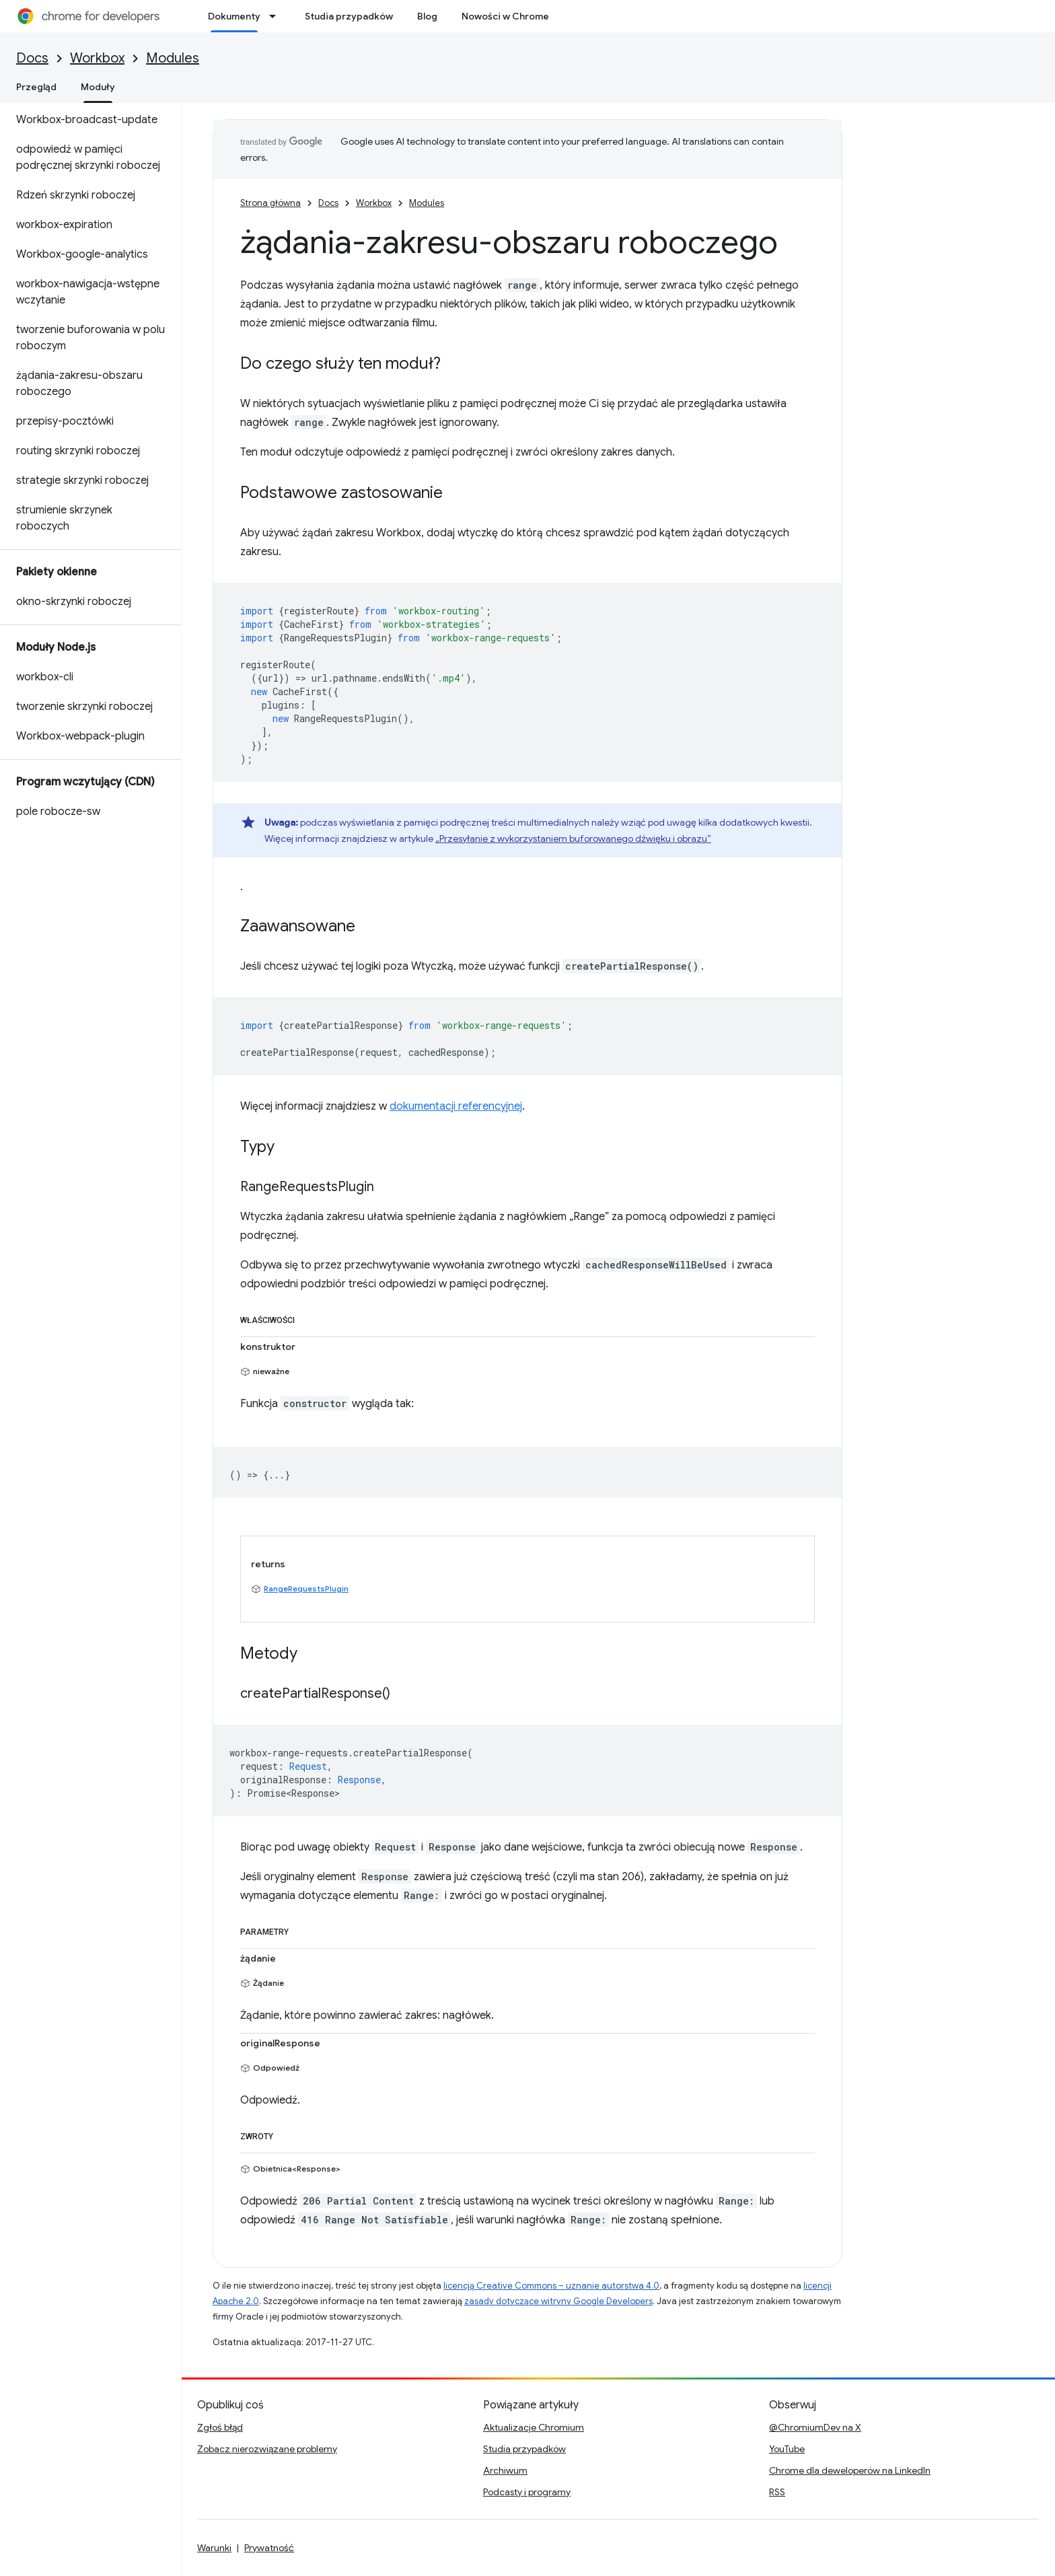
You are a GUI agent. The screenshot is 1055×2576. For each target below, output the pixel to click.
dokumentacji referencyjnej (456, 1106)
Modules (172, 58)
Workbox (97, 58)
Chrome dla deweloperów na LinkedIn (850, 2470)
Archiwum (505, 2470)
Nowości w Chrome (505, 16)
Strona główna (270, 203)
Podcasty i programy (527, 2492)
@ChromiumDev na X (815, 2427)
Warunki (214, 2547)
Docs (32, 58)
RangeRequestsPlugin (306, 1588)
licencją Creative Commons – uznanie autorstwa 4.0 (551, 2285)
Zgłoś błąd (220, 2427)
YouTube (787, 2449)
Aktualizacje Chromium (533, 2427)
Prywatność (269, 2547)
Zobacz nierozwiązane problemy (267, 2449)
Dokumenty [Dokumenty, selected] (234, 16)
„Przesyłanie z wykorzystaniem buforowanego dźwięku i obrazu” (573, 838)
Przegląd (36, 87)
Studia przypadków (349, 16)
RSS (777, 2492)
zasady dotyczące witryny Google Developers (558, 2301)
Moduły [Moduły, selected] (98, 87)
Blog (427, 16)
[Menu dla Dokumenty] (276, 16)
